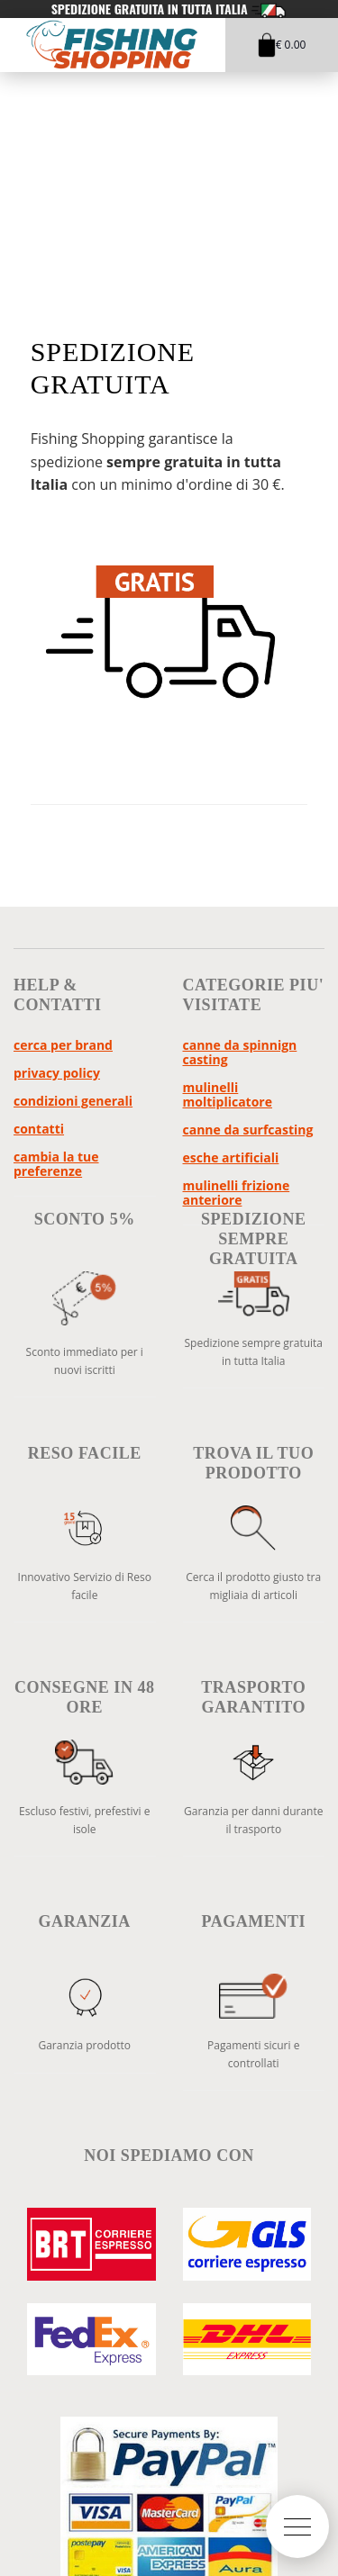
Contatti (39, 1128)
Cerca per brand (63, 1044)
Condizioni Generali (73, 1100)
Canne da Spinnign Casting (240, 1052)
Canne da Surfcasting (248, 1129)
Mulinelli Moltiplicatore (227, 1094)
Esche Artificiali (231, 1157)
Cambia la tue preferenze (56, 1164)
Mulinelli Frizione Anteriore (236, 1192)
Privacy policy (57, 1072)
